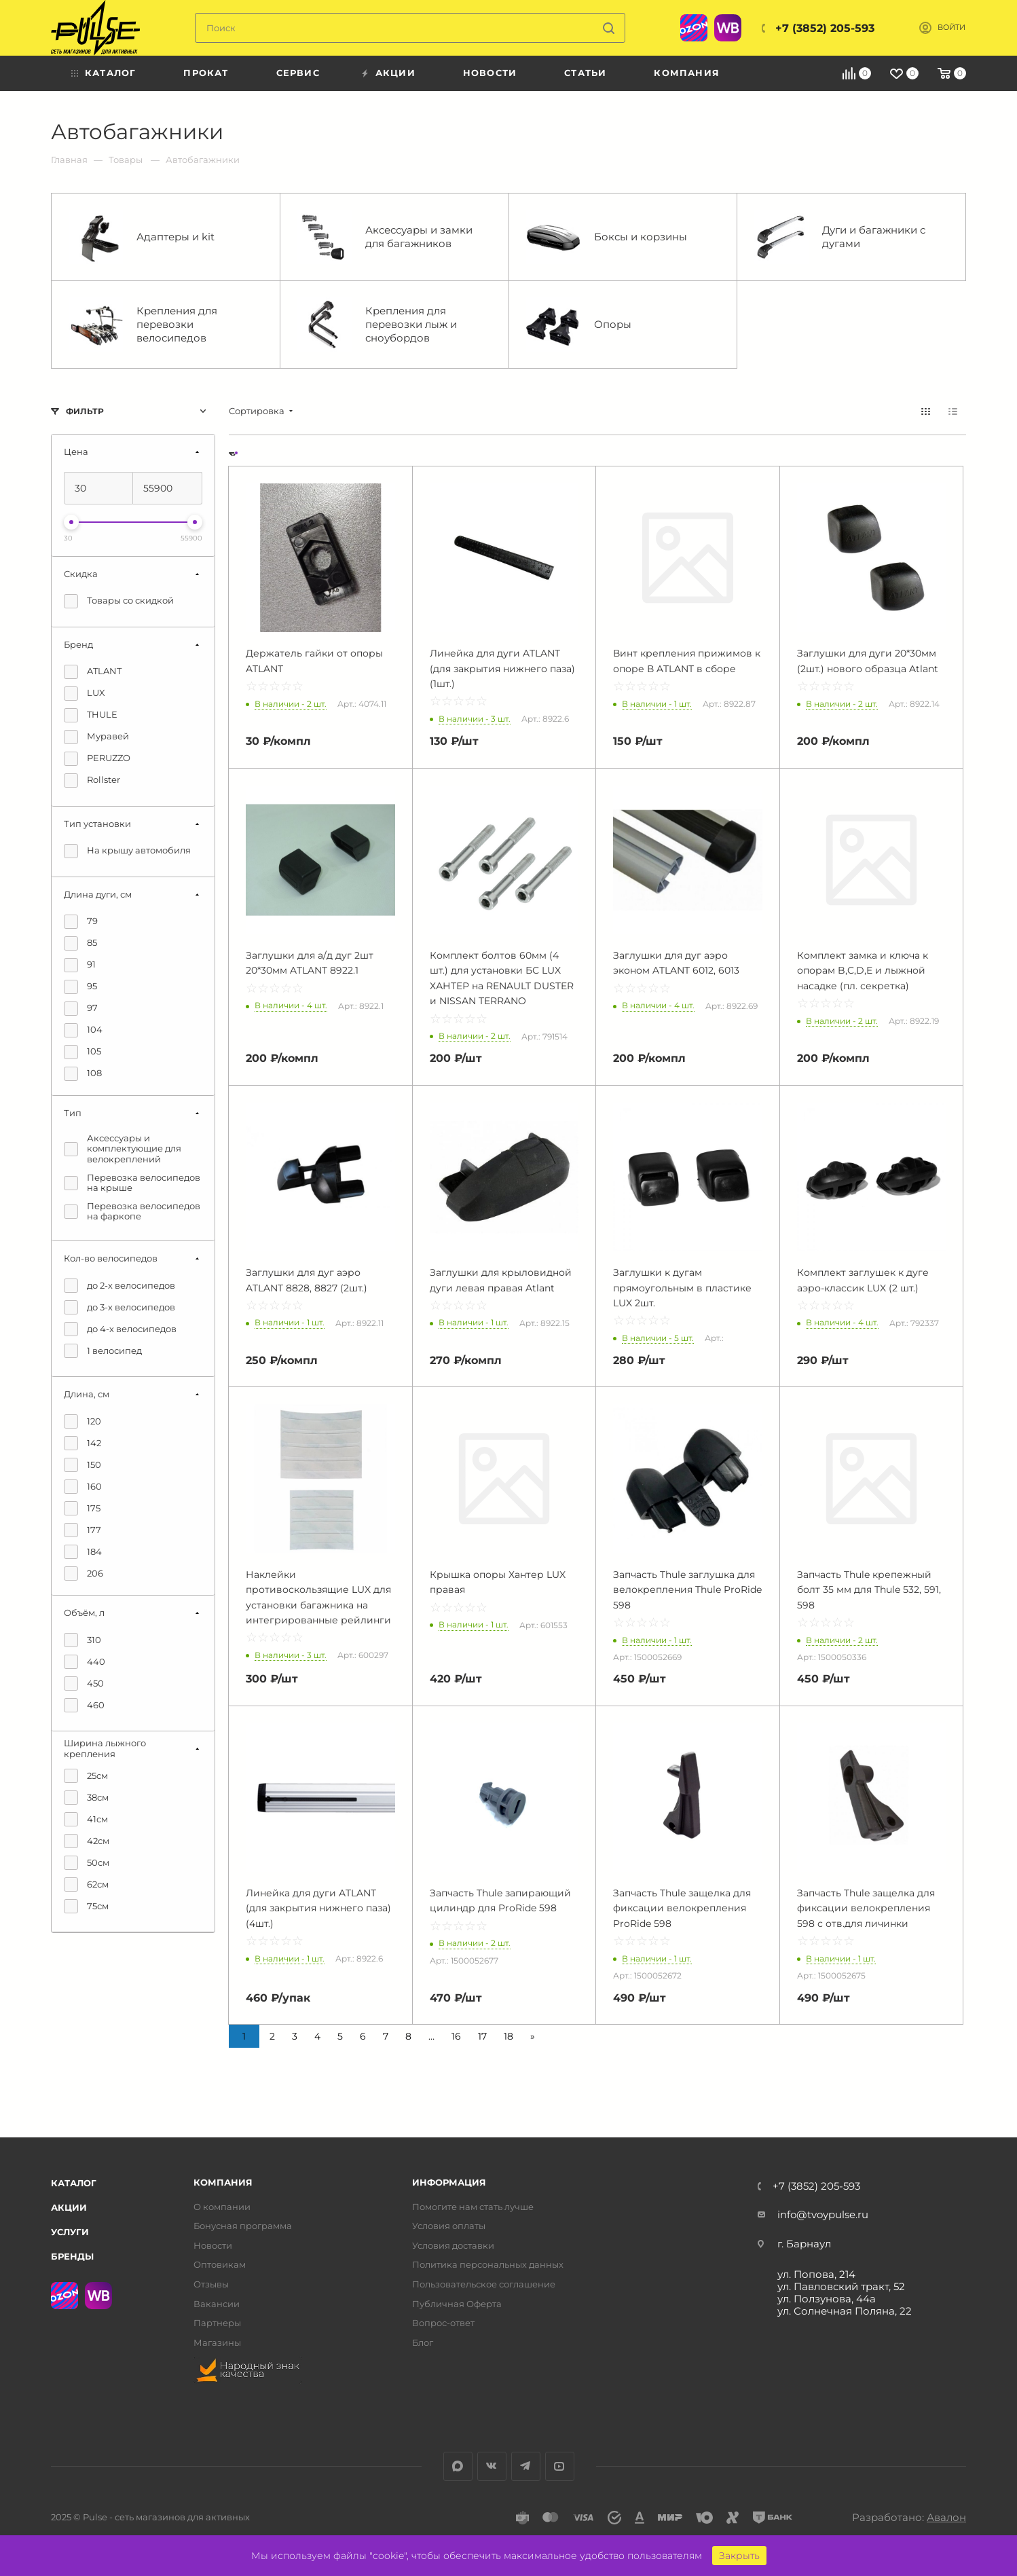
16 (456, 2036)
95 (80, 987)
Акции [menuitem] (395, 72)
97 (81, 1008)
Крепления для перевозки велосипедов (143, 324)
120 (82, 1421)
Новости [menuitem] (490, 72)
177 (82, 1530)
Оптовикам (219, 2265)
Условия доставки (453, 2246)
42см (86, 1841)
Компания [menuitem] (687, 72)
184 (83, 1552)
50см (86, 1863)
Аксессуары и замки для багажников (385, 237)
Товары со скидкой (119, 601)
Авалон (946, 2517)
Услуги (70, 2231)
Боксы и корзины (606, 237)
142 (82, 1443)
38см (86, 1797)
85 (80, 943)
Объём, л (84, 1612)
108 (83, 1074)
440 (84, 1662)
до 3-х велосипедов (119, 1307)
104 (83, 1030)
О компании (222, 2207)
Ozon (693, 27)
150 (82, 1465)
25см (86, 1776)
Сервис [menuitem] (298, 72)
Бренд (78, 644)
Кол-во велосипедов (111, 1258)
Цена (76, 451)
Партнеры (217, 2323)
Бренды (72, 2256)
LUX (84, 693)
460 (84, 1705)
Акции (69, 2207)
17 (482, 2036)
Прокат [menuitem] (205, 72)
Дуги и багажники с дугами (839, 237)
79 (81, 922)
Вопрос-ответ (443, 2323)
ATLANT (93, 672)
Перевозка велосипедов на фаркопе (132, 1211)
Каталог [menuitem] (110, 72)
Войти (951, 27)
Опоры (578, 324)
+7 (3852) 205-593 (824, 28)
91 (80, 965)
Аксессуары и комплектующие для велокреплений (122, 1148)
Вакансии (216, 2304)
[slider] (71, 522)
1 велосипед (103, 1351)
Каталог (73, 2182)
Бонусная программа (242, 2226)
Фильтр (85, 411)
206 (83, 1573)
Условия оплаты (448, 2226)
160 (83, 1486)
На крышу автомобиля (127, 851)
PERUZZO (97, 759)
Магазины (217, 2343)
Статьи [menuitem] (585, 72)
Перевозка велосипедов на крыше (132, 1183)
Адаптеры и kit (142, 237)
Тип (72, 1112)
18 (508, 2036)
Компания (223, 2182)
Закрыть (739, 2556)
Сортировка (256, 411)
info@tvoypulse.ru (822, 2214)
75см (86, 1906)
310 (82, 1640)
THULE (90, 715)
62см (86, 1884)
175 (82, 1508)
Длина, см (86, 1393)
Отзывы (211, 2284)
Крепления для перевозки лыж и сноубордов (377, 324)
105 (82, 1052)
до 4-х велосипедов (120, 1329)
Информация (449, 2182)
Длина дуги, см (98, 894)
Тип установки (97, 823)
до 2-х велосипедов (119, 1285)
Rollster (92, 780)
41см (86, 1819)
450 (84, 1683)
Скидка (81, 573)
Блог (422, 2343)
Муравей (96, 737)
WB (727, 27)
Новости (212, 2246)
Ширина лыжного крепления (105, 1748)
